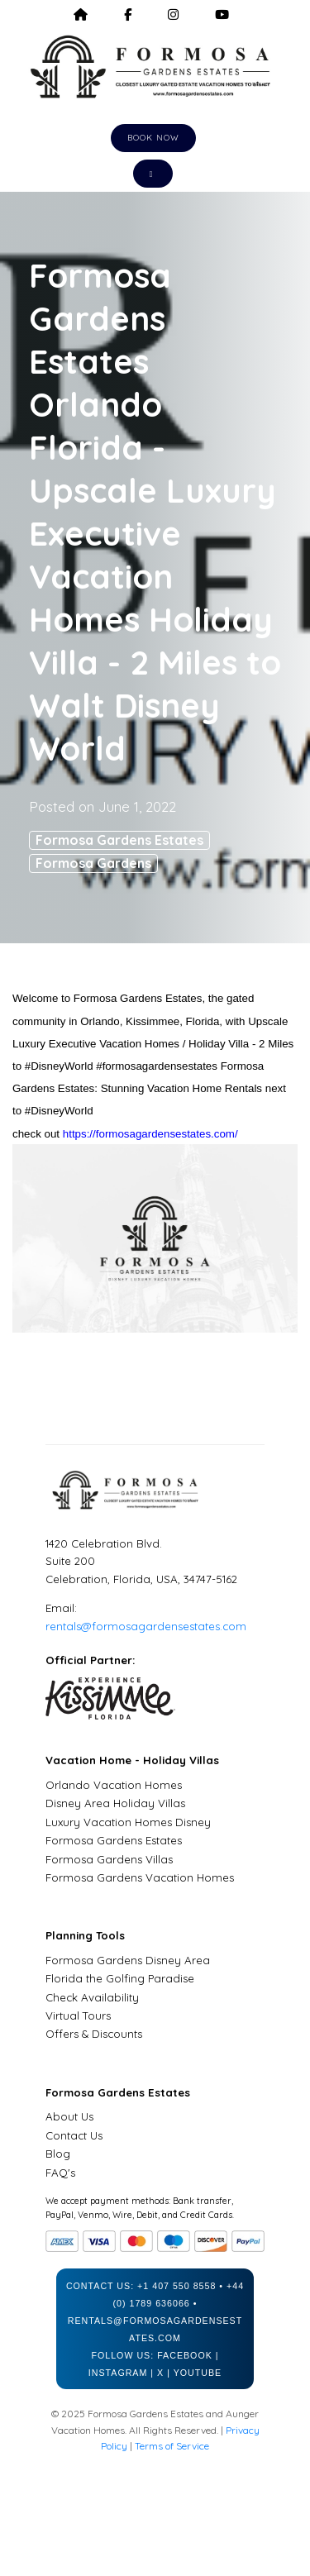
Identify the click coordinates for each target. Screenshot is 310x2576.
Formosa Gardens (93, 863)
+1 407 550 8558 (176, 2286)
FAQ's (60, 2172)
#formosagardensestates (156, 1066)
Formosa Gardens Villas (109, 1859)
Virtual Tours (78, 2015)
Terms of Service (172, 2446)
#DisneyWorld (59, 1066)
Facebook (184, 2355)
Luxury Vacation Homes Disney (128, 1822)
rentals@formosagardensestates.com (145, 1626)
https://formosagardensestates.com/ (150, 1134)
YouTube (198, 2373)
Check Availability (92, 1997)
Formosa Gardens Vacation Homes (139, 1877)
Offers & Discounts (93, 2033)
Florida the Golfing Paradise (119, 1978)
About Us (69, 2116)
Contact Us (74, 2135)
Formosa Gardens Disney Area (127, 1960)
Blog (57, 2153)
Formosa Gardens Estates (119, 840)
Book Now (153, 137)
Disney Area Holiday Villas (115, 1803)
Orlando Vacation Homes (113, 1784)
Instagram (118, 2373)
